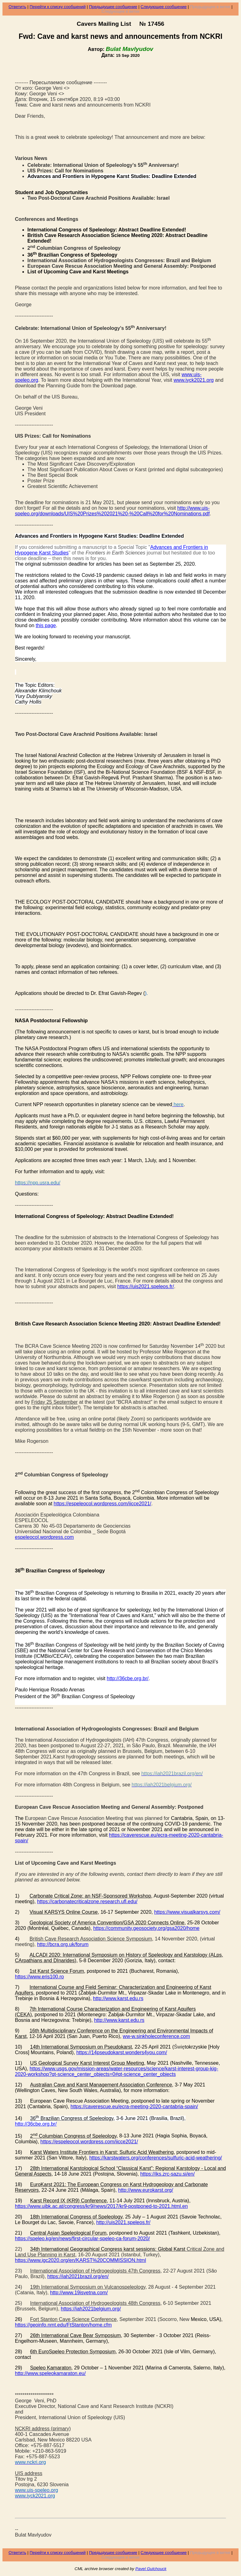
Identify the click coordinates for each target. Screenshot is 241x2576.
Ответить (17, 6)
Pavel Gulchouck (150, 2568)
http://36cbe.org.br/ (127, 1678)
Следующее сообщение (164, 6)
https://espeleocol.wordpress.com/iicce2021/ (102, 1503)
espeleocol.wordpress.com (44, 1537)
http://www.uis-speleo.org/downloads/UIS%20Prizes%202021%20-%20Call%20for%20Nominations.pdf (112, 510)
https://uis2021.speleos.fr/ (145, 1286)
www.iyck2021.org (194, 380)
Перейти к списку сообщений (58, 6)
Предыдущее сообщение (113, 6)
